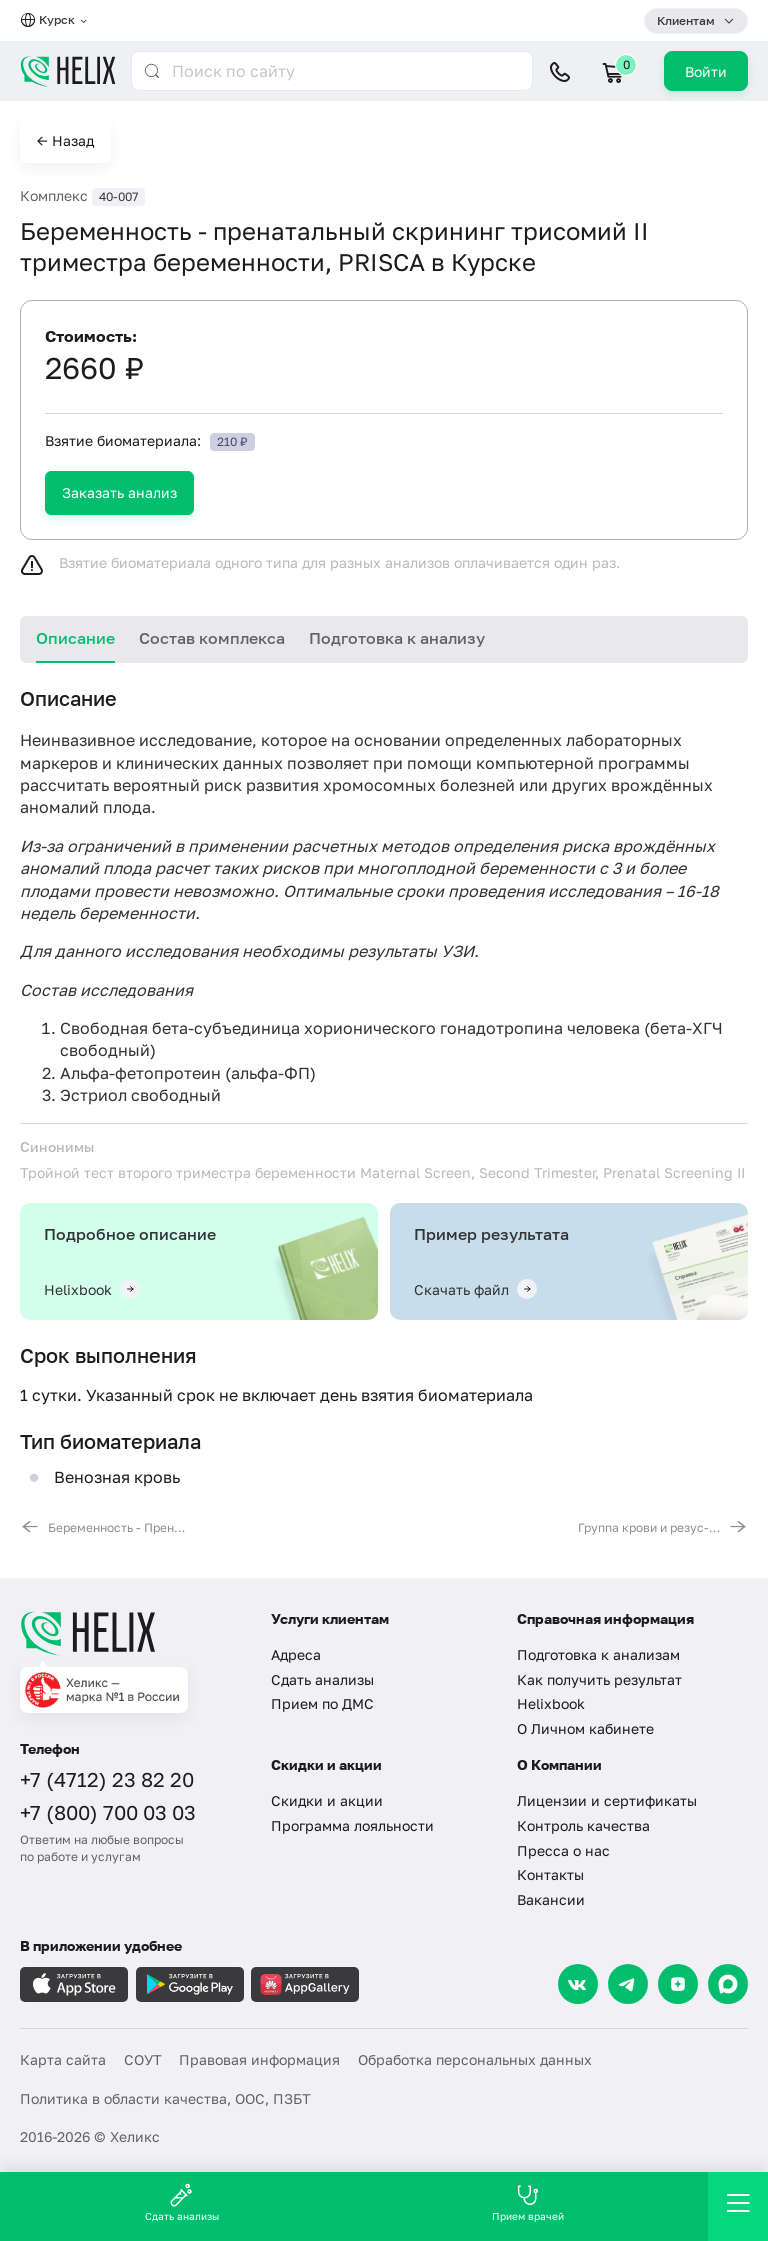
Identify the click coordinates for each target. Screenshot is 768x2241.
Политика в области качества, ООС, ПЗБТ (165, 2098)
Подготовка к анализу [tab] (397, 638)
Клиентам (686, 20)
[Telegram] (628, 1984)
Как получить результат (599, 1679)
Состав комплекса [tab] (212, 638)
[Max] (728, 1984)
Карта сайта (63, 2059)
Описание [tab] (75, 638)
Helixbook (551, 1703)
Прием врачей (528, 2202)
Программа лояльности (352, 1825)
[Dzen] (678, 1984)
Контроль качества (583, 1825)
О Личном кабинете (585, 1728)
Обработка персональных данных (475, 2059)
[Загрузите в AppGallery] (305, 1984)
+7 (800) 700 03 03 (108, 1812)
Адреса (296, 1654)
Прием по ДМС (322, 1703)
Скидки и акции (327, 1800)
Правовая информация (259, 2059)
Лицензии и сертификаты (607, 1800)
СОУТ (143, 2059)
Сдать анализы (322, 1679)
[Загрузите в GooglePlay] (190, 1984)
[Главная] (133, 1633)
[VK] (578, 1984)
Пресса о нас (563, 1850)
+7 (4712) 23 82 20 (107, 1779)
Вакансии (551, 1899)
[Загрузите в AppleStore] (74, 1984)
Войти (706, 71)
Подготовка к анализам (598, 1654)
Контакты (550, 1874)
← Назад (65, 140)
